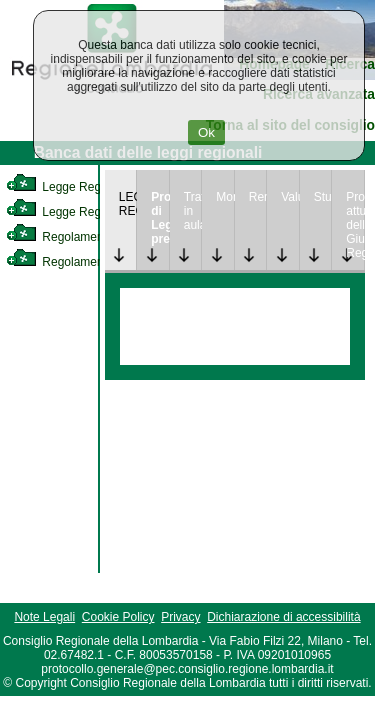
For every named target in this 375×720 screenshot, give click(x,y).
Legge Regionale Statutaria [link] (97, 212)
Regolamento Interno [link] (80, 237)
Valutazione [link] (290, 197)
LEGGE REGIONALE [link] (128, 204)
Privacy (180, 617)
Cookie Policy (118, 617)
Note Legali (44, 617)
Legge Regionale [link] (69, 187)
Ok (206, 132)
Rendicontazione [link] (258, 197)
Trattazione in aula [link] (193, 211)
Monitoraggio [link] (225, 197)
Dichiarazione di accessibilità (283, 617)
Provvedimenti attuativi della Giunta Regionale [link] (355, 225)
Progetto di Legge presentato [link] (160, 218)
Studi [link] (323, 197)
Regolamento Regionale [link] (88, 262)
